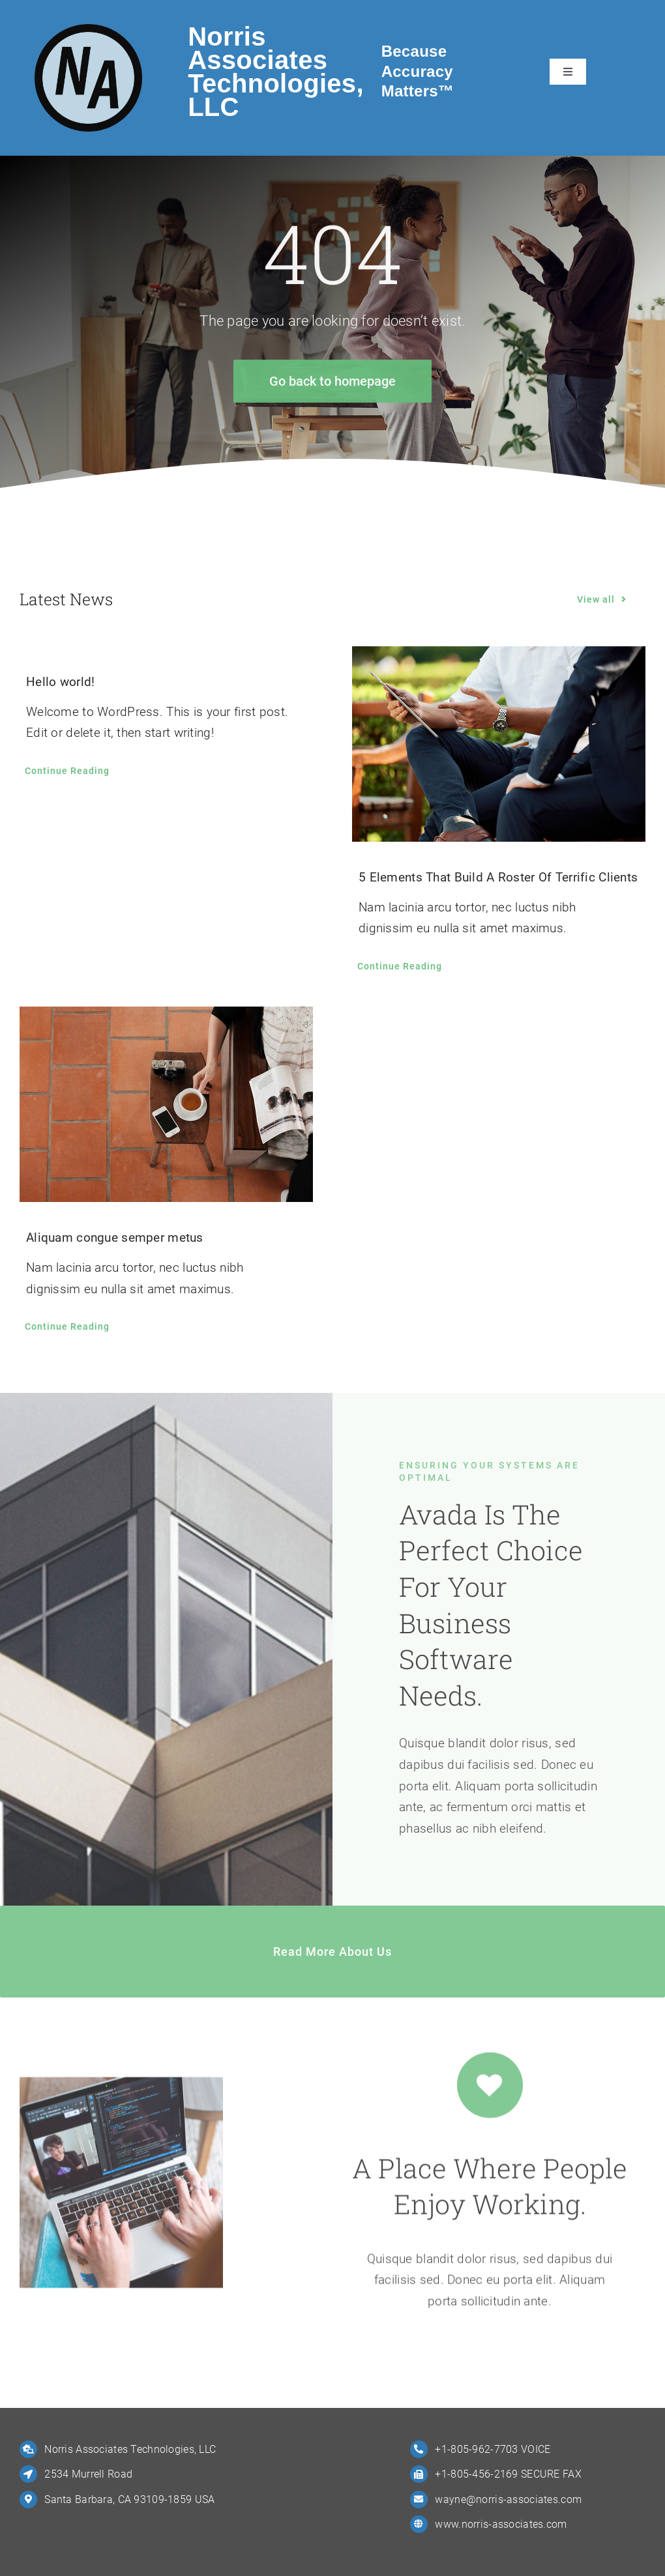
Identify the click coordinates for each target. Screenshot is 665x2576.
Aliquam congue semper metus (114, 1237)
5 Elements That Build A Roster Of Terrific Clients (498, 877)
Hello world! (60, 681)
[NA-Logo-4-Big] (88, 30)
